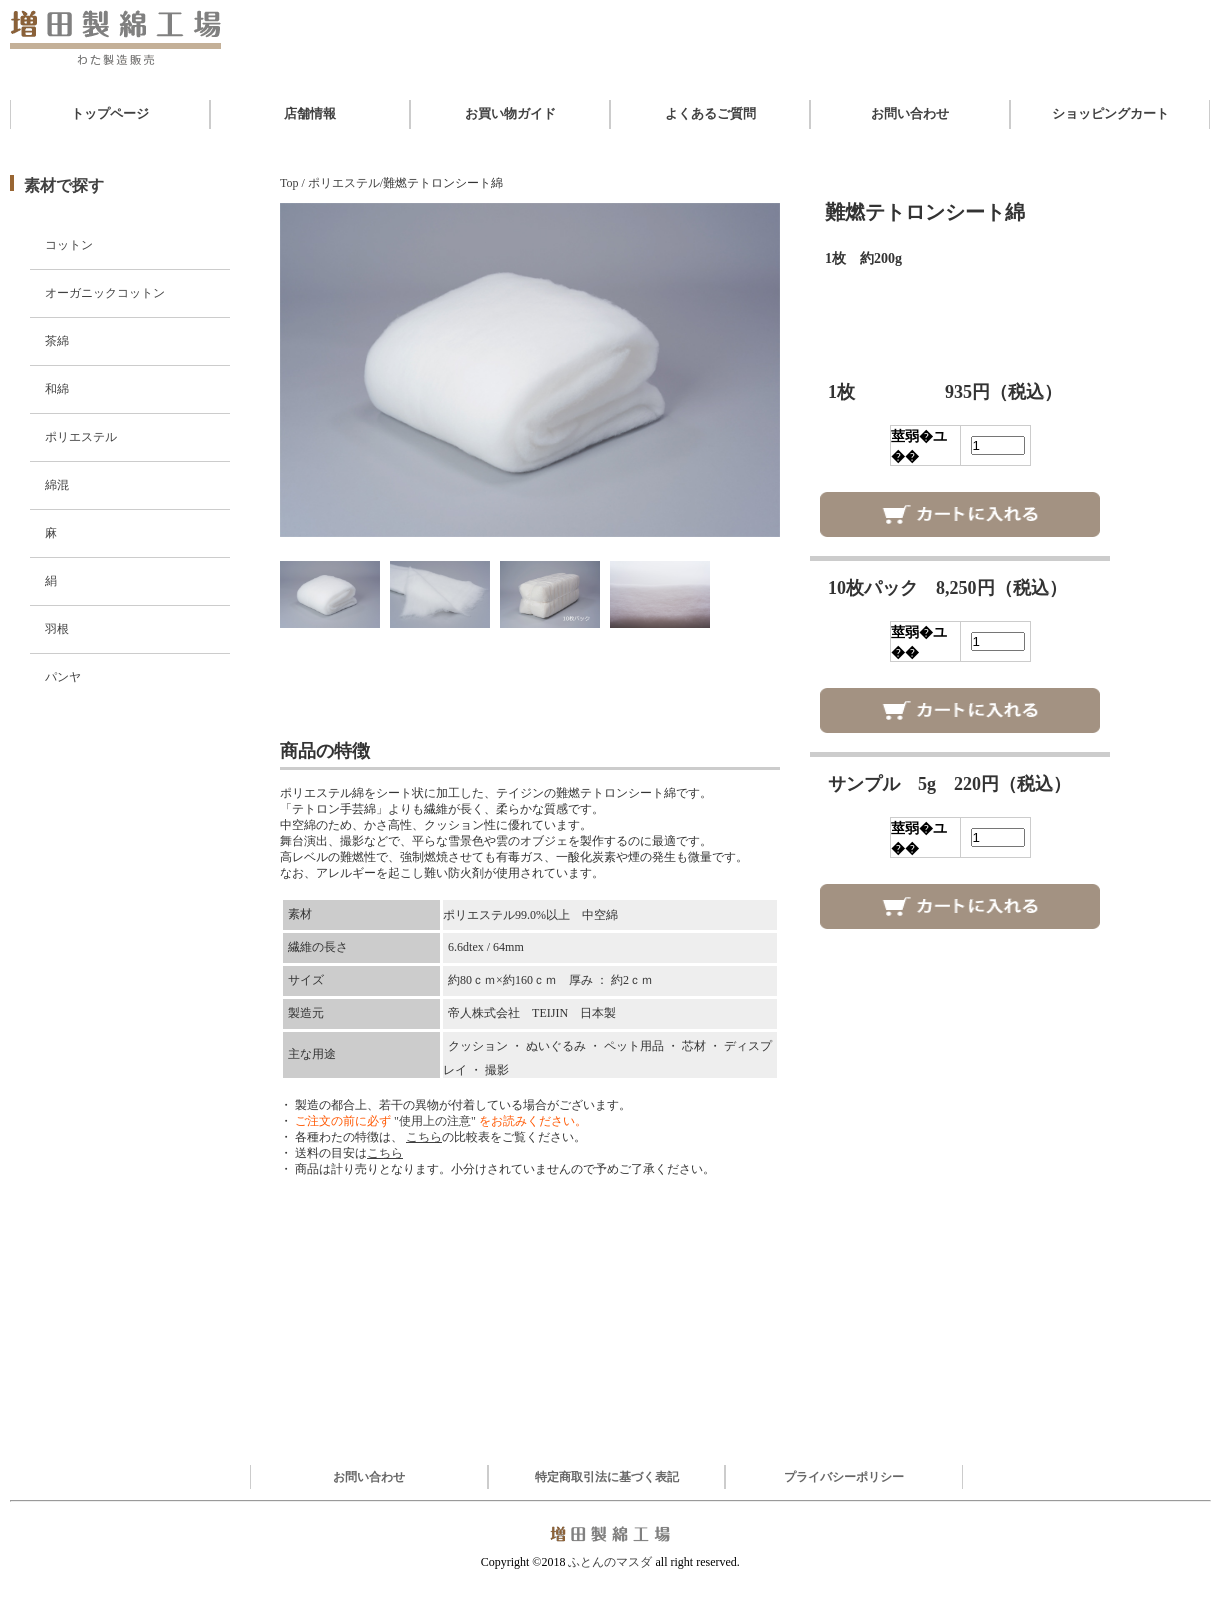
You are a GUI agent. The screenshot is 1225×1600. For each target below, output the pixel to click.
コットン (69, 245)
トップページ (110, 113)
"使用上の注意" (435, 1121)
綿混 (57, 485)
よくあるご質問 (710, 113)
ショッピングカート (1110, 113)
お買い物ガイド (510, 113)
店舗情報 (310, 113)
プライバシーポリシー (844, 1477)
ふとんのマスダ (610, 1562)
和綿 (57, 389)
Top (289, 183)
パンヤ (63, 677)
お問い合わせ (910, 113)
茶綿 (57, 341)
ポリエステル (81, 437)
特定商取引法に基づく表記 (607, 1477)
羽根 (57, 629)
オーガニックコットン (105, 293)
